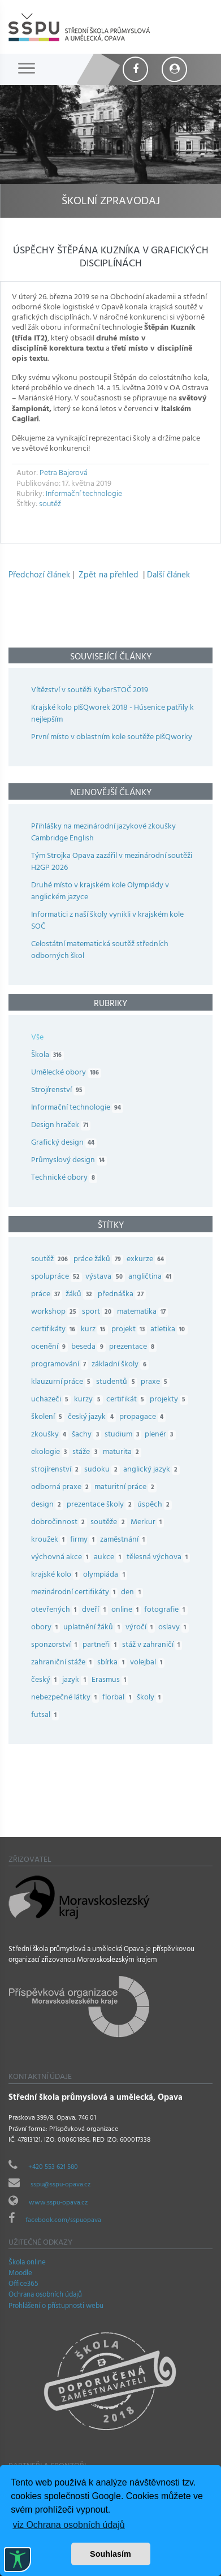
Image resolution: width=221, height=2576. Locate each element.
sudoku (103, 1470)
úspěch (156, 1505)
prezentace (134, 1347)
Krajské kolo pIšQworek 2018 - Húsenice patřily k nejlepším (112, 714)
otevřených (56, 1610)
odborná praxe (62, 1488)
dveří (96, 1610)
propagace (144, 1417)
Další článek (168, 576)
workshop (56, 1312)
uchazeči (52, 1400)
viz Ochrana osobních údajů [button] (68, 2525)
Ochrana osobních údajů (45, 2295)
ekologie (51, 1453)
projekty (170, 1400)
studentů (118, 1382)
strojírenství (57, 1470)
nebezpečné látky (66, 1698)
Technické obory (64, 1178)
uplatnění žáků (94, 1628)
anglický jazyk (153, 1470)
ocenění (51, 1347)
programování (61, 1365)
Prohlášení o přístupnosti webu (55, 2307)
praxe (157, 1382)
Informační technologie (84, 494)
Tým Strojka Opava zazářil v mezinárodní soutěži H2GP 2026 (111, 862)
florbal (119, 1698)
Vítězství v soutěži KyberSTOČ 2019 (89, 691)
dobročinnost (60, 1523)
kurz (96, 1330)
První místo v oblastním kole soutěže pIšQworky (111, 738)
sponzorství (57, 1645)
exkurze (148, 1260)
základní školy (121, 1365)
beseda (90, 1347)
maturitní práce (126, 1488)
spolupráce (58, 1277)
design (49, 1505)
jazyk (76, 1680)
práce (48, 1295)
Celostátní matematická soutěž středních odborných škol (99, 951)
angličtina (152, 1277)
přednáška (123, 1295)
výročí (141, 1628)
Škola (47, 1056)
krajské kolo (57, 1575)
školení (49, 1417)
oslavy (175, 1628)
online (127, 1610)
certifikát (128, 1400)
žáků (81, 1295)
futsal (46, 1715)
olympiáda (106, 1575)
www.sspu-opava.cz (58, 2203)
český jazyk (93, 1417)
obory (47, 1628)
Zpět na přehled (108, 576)
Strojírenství (58, 1091)
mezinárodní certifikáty (76, 1593)
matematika (144, 1312)
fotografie (167, 1610)
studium (125, 1435)
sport (99, 1312)
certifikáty (56, 1330)
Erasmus (112, 1680)
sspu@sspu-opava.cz (60, 2185)
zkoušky (51, 1435)
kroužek (50, 1540)
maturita (124, 1453)
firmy (84, 1540)
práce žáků (99, 1260)
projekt (130, 1330)
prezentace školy (102, 1505)
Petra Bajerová (64, 473)
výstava (106, 1277)
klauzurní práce (63, 1382)
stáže (87, 1453)
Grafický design (64, 1143)
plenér (162, 1435)
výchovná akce (62, 1558)
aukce (110, 1558)
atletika (170, 1330)
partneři (102, 1645)
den (133, 1593)
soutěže (110, 1523)
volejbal (149, 1663)
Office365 (23, 2285)
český (46, 1680)
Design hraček (60, 1126)
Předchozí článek (39, 576)
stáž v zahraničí (153, 1645)
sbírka (113, 1663)
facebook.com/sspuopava (63, 2221)
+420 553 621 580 (53, 2167)
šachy (88, 1435)
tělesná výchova (160, 1558)
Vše (37, 1038)
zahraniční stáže (64, 1663)
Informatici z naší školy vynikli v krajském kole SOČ (107, 921)
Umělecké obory (66, 1073)
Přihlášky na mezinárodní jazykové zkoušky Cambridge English (103, 833)
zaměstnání (125, 1540)
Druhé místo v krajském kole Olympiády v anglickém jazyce (100, 892)
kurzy (90, 1400)
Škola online (27, 2263)
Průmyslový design (69, 1161)
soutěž (50, 504)
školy (151, 1698)
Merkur (149, 1523)
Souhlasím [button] (110, 2553)
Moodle (20, 2274)
